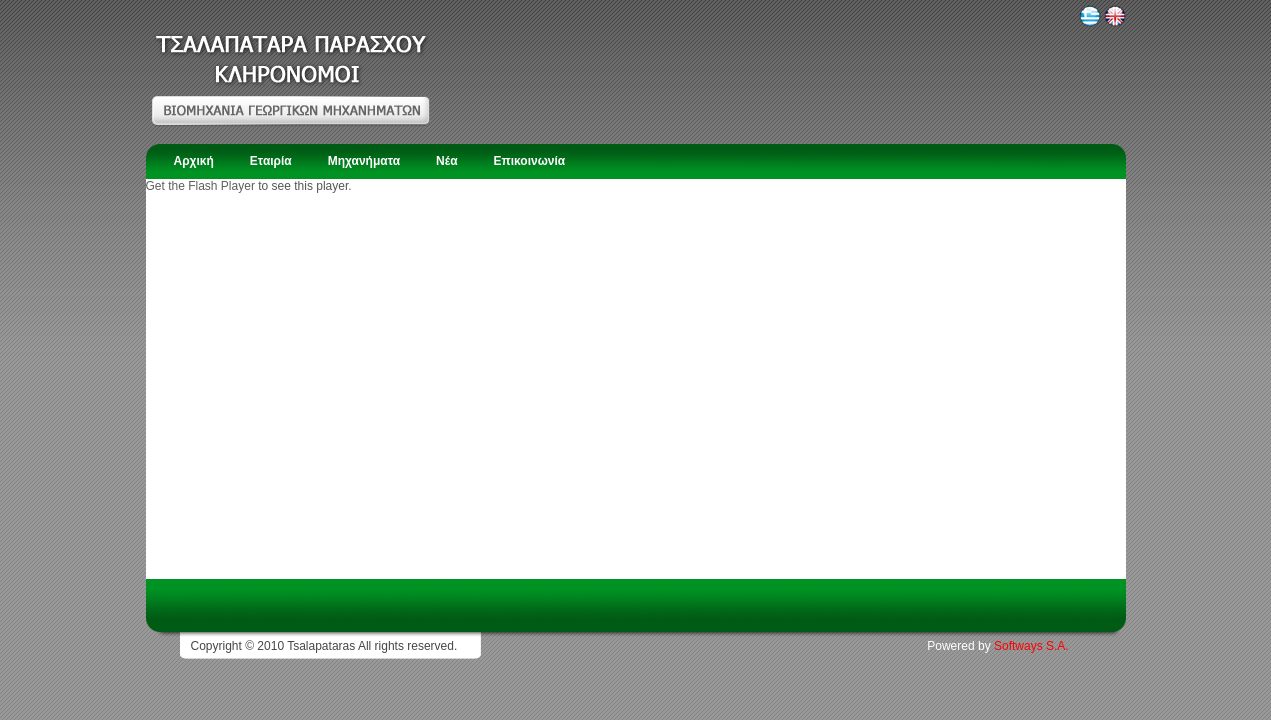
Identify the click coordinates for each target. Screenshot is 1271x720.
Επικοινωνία (530, 161)
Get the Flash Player (200, 186)
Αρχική (194, 161)
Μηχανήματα (364, 161)
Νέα (446, 161)
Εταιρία (271, 161)
